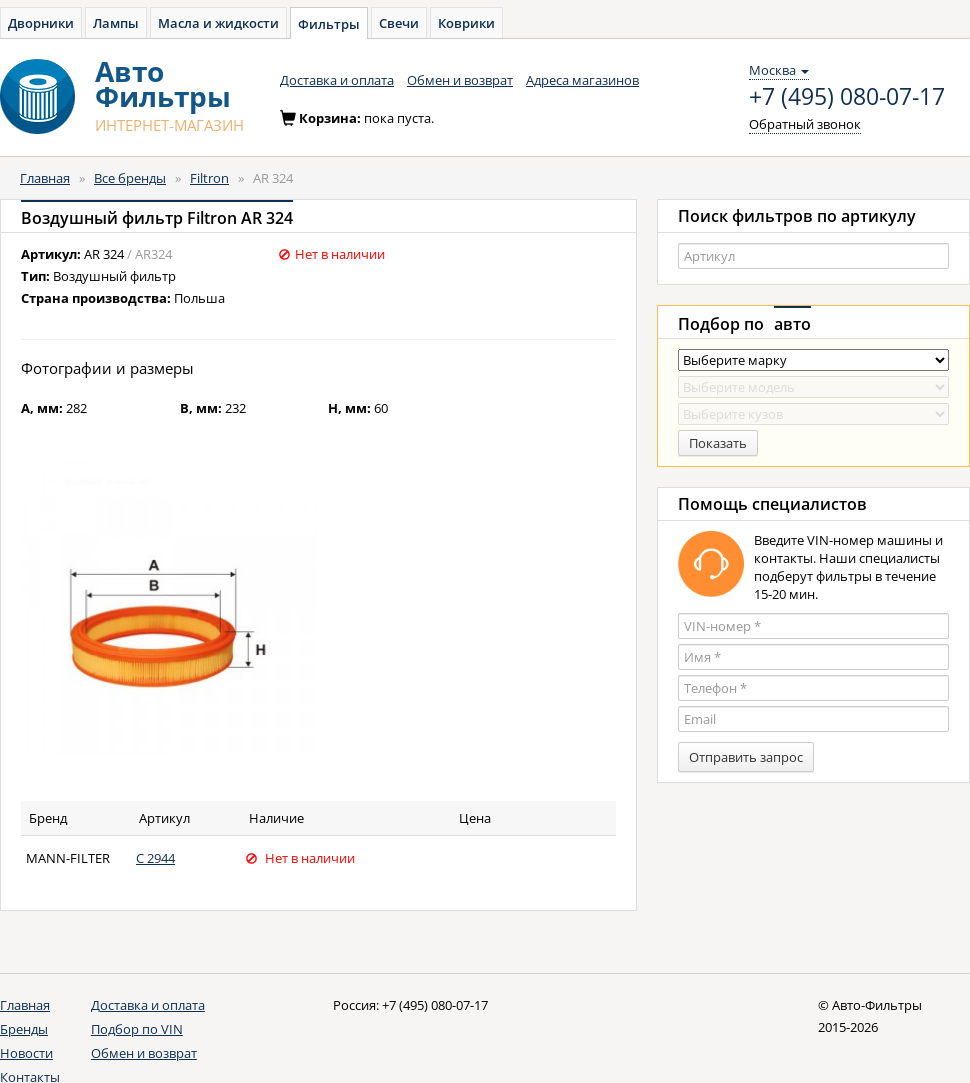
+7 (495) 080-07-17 (847, 97)
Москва (779, 70)
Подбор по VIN (137, 1029)
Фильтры (329, 24)
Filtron (209, 178)
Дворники (41, 23)
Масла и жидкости (218, 23)
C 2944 (155, 858)
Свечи (399, 23)
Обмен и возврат (460, 80)
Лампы (116, 23)
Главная (45, 178)
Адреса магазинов (582, 80)
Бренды (24, 1029)
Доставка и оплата (337, 80)
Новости (26, 1053)
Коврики (466, 23)
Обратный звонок (805, 124)
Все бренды (130, 178)
